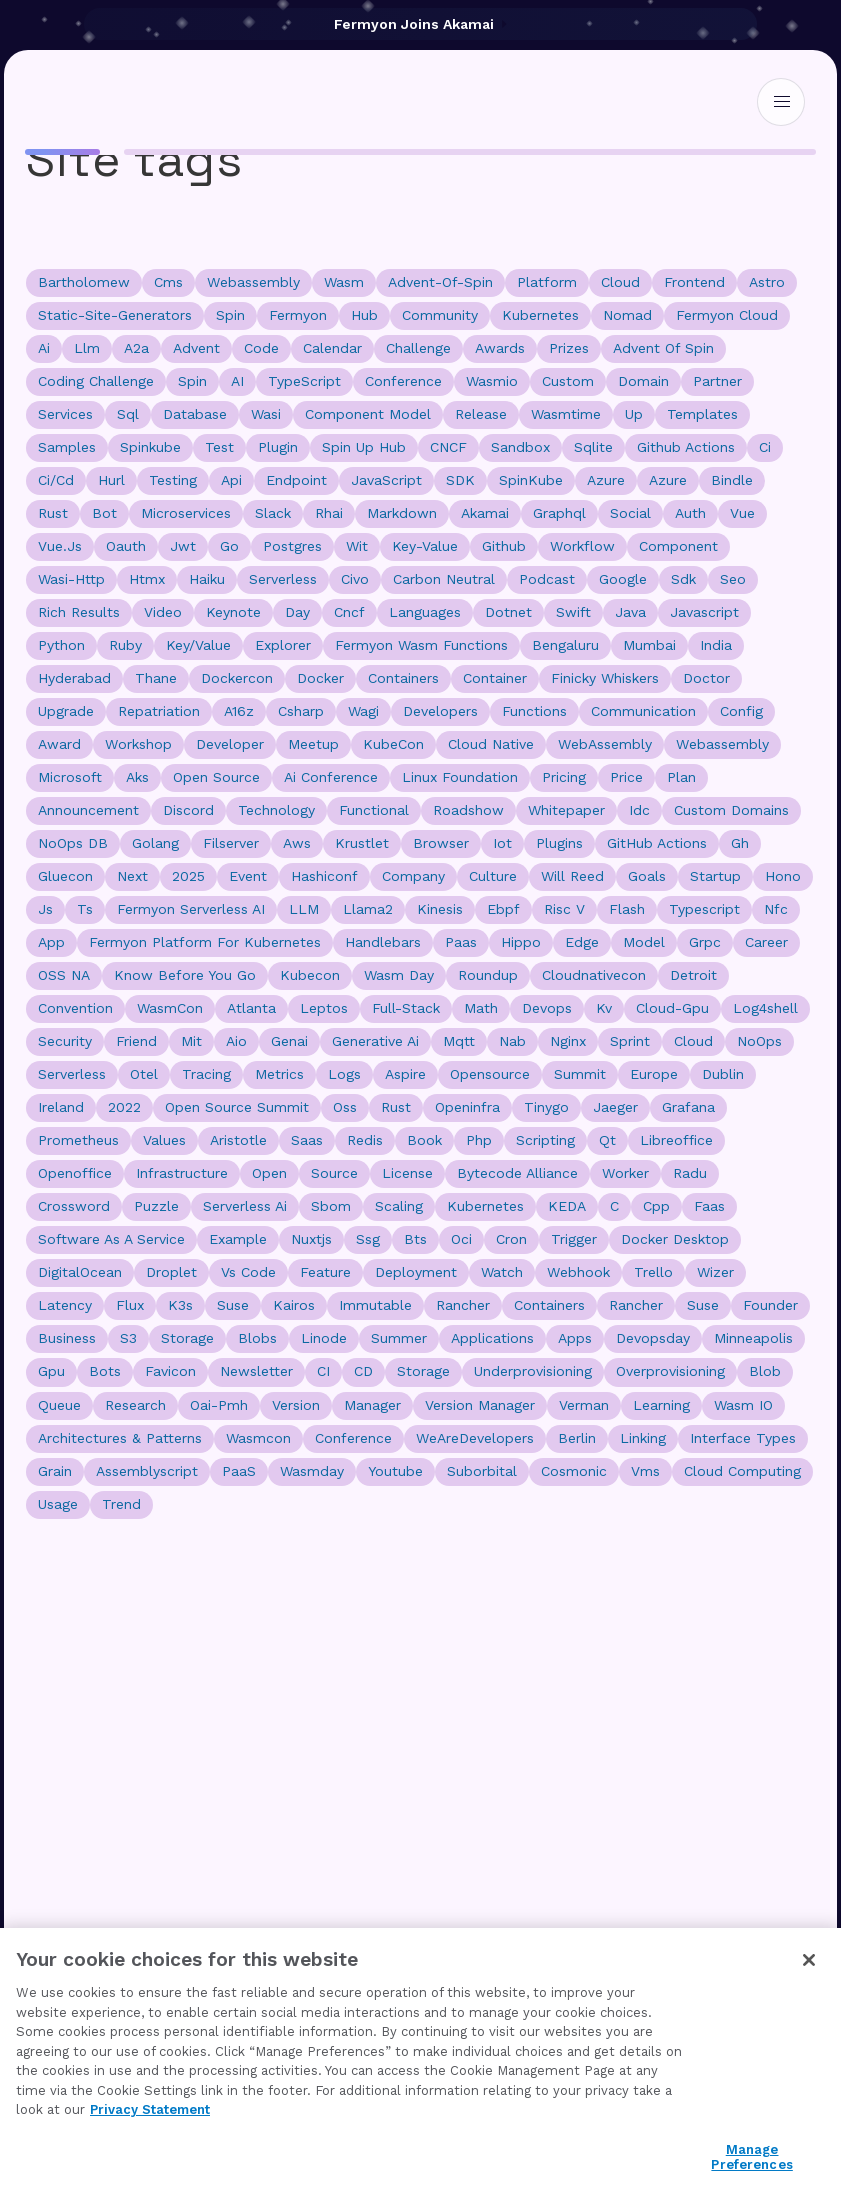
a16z (239, 711)
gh (740, 843)
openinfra (467, 1107)
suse (703, 1305)
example (238, 1239)
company (413, 876)
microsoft (70, 777)
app (51, 942)
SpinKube (531, 480)
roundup (488, 975)
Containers (549, 1305)
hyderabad (74, 678)
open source (216, 777)
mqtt (459, 1041)
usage (58, 1504)
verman (584, 1405)
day (297, 612)
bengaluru (565, 645)
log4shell (765, 1008)
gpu (51, 1371)
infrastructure (182, 1173)
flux (130, 1305)
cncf (349, 612)
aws (297, 843)
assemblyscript (147, 1471)
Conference (353, 1438)
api (231, 480)
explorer (283, 645)
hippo (521, 942)
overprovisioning (670, 1371)
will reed (572, 876)
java (630, 612)
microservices (186, 513)
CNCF (448, 447)
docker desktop (675, 1239)
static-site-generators (115, 315)
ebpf (503, 909)
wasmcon (258, 1438)
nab (512, 1041)
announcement (88, 810)
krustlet (362, 843)
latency (65, 1305)
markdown (402, 513)
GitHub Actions (657, 843)
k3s (180, 1305)
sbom (331, 1206)
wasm (344, 282)
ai (44, 348)
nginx (568, 1041)
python (61, 645)
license (407, 1173)
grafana (688, 1107)
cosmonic (574, 1471)
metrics (279, 1074)
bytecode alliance (517, 1173)
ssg (368, 1239)
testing (173, 480)
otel (144, 1074)
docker (320, 678)
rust (53, 513)
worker (625, 1173)
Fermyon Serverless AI (191, 909)
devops (547, 1008)
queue (59, 1405)
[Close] (809, 1960)
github (504, 546)
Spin (192, 381)
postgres (292, 546)
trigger (574, 1239)
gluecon (65, 876)
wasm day (399, 975)
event (248, 876)
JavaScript (386, 480)
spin (230, 315)
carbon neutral (444, 579)
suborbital (482, 1471)
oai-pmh (219, 1405)
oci (461, 1239)
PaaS (239, 1471)
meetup (313, 744)
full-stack (406, 1008)
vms (645, 1471)
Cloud (693, 1041)
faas (709, 1206)
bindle (732, 480)
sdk (683, 579)
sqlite (593, 447)
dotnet (508, 612)
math (481, 1008)
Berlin (577, 1438)
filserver (231, 843)
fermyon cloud (727, 315)
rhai (329, 513)
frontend (694, 282)
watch (502, 1272)
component (678, 546)
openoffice (75, 1173)
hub (364, 315)
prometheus (78, 1140)
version (296, 1405)
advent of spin (663, 348)
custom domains (731, 810)
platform (547, 282)
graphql (559, 513)
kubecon (310, 975)
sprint (630, 1041)
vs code (248, 1272)
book (424, 1140)
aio (236, 1041)
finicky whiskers (605, 678)
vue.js (60, 546)
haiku (207, 579)
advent (196, 348)
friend (136, 1041)
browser (441, 843)
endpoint (296, 480)
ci (765, 447)
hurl (111, 480)
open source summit (237, 1107)
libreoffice (676, 1140)
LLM (304, 909)
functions (534, 711)
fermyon (298, 315)
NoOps (759, 1041)
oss (345, 1107)
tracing (206, 1074)
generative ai (375, 1041)
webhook (578, 1272)
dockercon (237, 678)
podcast (547, 579)
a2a (136, 348)
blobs (257, 1338)
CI (323, 1371)
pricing (564, 777)
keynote (233, 612)
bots (105, 1371)
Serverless (72, 1074)
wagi (363, 711)
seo (733, 579)
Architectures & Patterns (120, 1438)
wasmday (312, 1471)
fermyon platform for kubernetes (205, 942)
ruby (125, 645)
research (135, 1405)
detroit (693, 975)
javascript (704, 612)
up (634, 414)
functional (374, 810)
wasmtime (566, 414)
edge (582, 942)
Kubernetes (485, 1206)
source (334, 1173)
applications (492, 1338)
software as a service (111, 1239)
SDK (460, 480)
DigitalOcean (80, 1272)
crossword (74, 1206)
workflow (582, 546)
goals (647, 876)
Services (65, 414)
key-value (425, 546)
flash (627, 909)
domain (643, 381)
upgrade (66, 711)
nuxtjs (311, 1239)
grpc (705, 942)
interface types (743, 1438)
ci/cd (56, 480)
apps (575, 1338)
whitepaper (566, 810)
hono (783, 876)
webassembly (253, 282)
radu (690, 1173)
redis (365, 1140)
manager (372, 1405)
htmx (147, 579)
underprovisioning (533, 1371)
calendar (332, 348)
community (440, 315)
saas (307, 1140)
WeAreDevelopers (475, 1438)
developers (440, 711)
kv (604, 1008)
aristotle (238, 1140)
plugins (559, 843)
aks (137, 777)
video (163, 612)
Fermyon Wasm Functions (421, 645)
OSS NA (64, 975)
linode (324, 1338)
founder (770, 1305)
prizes (569, 348)
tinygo (546, 1107)
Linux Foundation (460, 777)
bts (415, 1239)
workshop (138, 744)
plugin (278, 447)
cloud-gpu (672, 1008)
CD (363, 1371)
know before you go (185, 975)
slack (273, 513)
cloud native (491, 744)
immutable (375, 1305)
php (479, 1140)
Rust (396, 1107)
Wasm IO (743, 1405)
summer (399, 1338)
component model (368, 414)
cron (511, 1239)
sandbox (520, 447)
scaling (399, 1206)
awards (500, 348)
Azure (606, 480)
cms (168, 282)
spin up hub (364, 447)
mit (191, 1041)
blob (765, 1371)
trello (653, 1272)
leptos (324, 1008)
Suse (233, 1305)
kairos (294, 1305)
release (481, 414)
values (164, 1140)
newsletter (256, 1371)
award (59, 744)
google (623, 579)
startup (715, 876)
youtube (395, 1471)
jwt (183, 546)
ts (85, 909)
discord (188, 810)
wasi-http (71, 579)
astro (767, 282)
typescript (704, 909)
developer (230, 744)
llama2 (368, 909)
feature (325, 1272)
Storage (423, 1371)
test (219, 447)
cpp (656, 1206)
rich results (79, 612)
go (229, 546)
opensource (490, 1074)
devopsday (653, 1338)
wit (357, 546)
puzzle (156, 1206)
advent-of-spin (440, 282)
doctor (706, 678)
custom (568, 381)
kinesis (440, 909)
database (195, 414)
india (716, 645)
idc (639, 810)
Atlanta (251, 1008)
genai (289, 1041)
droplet (171, 1272)
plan (681, 777)
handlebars (383, 942)
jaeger (615, 1107)
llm (87, 348)
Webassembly (722, 744)
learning (661, 1405)
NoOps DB (73, 843)
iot (502, 843)
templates (702, 414)
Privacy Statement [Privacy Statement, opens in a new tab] (150, 2109)
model (644, 942)
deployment (416, 1272)
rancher (636, 1305)
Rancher (463, 1305)
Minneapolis (753, 1338)
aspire (405, 1074)
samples (67, 447)
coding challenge (96, 381)
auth (690, 513)
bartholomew (84, 282)
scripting (545, 1140)
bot (104, 513)
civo (355, 579)
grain (55, 1471)
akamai (485, 513)
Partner (717, 381)
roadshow (468, 810)
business (67, 1338)
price (626, 777)
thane (156, 678)
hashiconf (324, 876)
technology (276, 810)
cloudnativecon (594, 975)
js (45, 909)
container (495, 678)
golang (155, 843)
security (65, 1041)
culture (493, 876)
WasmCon (170, 1008)
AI (237, 381)
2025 (188, 876)
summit (580, 1074)
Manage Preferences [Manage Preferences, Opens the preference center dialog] (751, 2157)
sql (128, 414)
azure (668, 480)
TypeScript (304, 381)
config (741, 711)
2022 (124, 1107)
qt (607, 1140)
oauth (126, 546)
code (261, 348)
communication (643, 711)
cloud (620, 282)
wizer (715, 1272)
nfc (776, 909)
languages (425, 612)
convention (75, 1008)
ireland (61, 1107)
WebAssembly (605, 744)
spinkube (150, 447)
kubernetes (540, 315)
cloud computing (742, 1471)
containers (403, 678)
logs (344, 1074)
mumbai (649, 645)
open (269, 1173)
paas (461, 942)
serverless (283, 579)
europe (654, 1074)
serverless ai (245, 1206)
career (766, 942)
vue (742, 513)
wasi (266, 414)
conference (403, 381)
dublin (723, 1074)
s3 (128, 1338)
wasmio (492, 381)
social (630, 513)
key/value (198, 645)
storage (187, 1338)
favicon (170, 1371)
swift (573, 612)
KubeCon (393, 744)
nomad (627, 315)
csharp (301, 711)
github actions (686, 447)
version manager (480, 1405)
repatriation (159, 711)
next (132, 876)
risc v (564, 909)
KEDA (567, 1206)
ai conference (331, 777)
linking (643, 1438)
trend (121, 1504)
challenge (418, 348)
